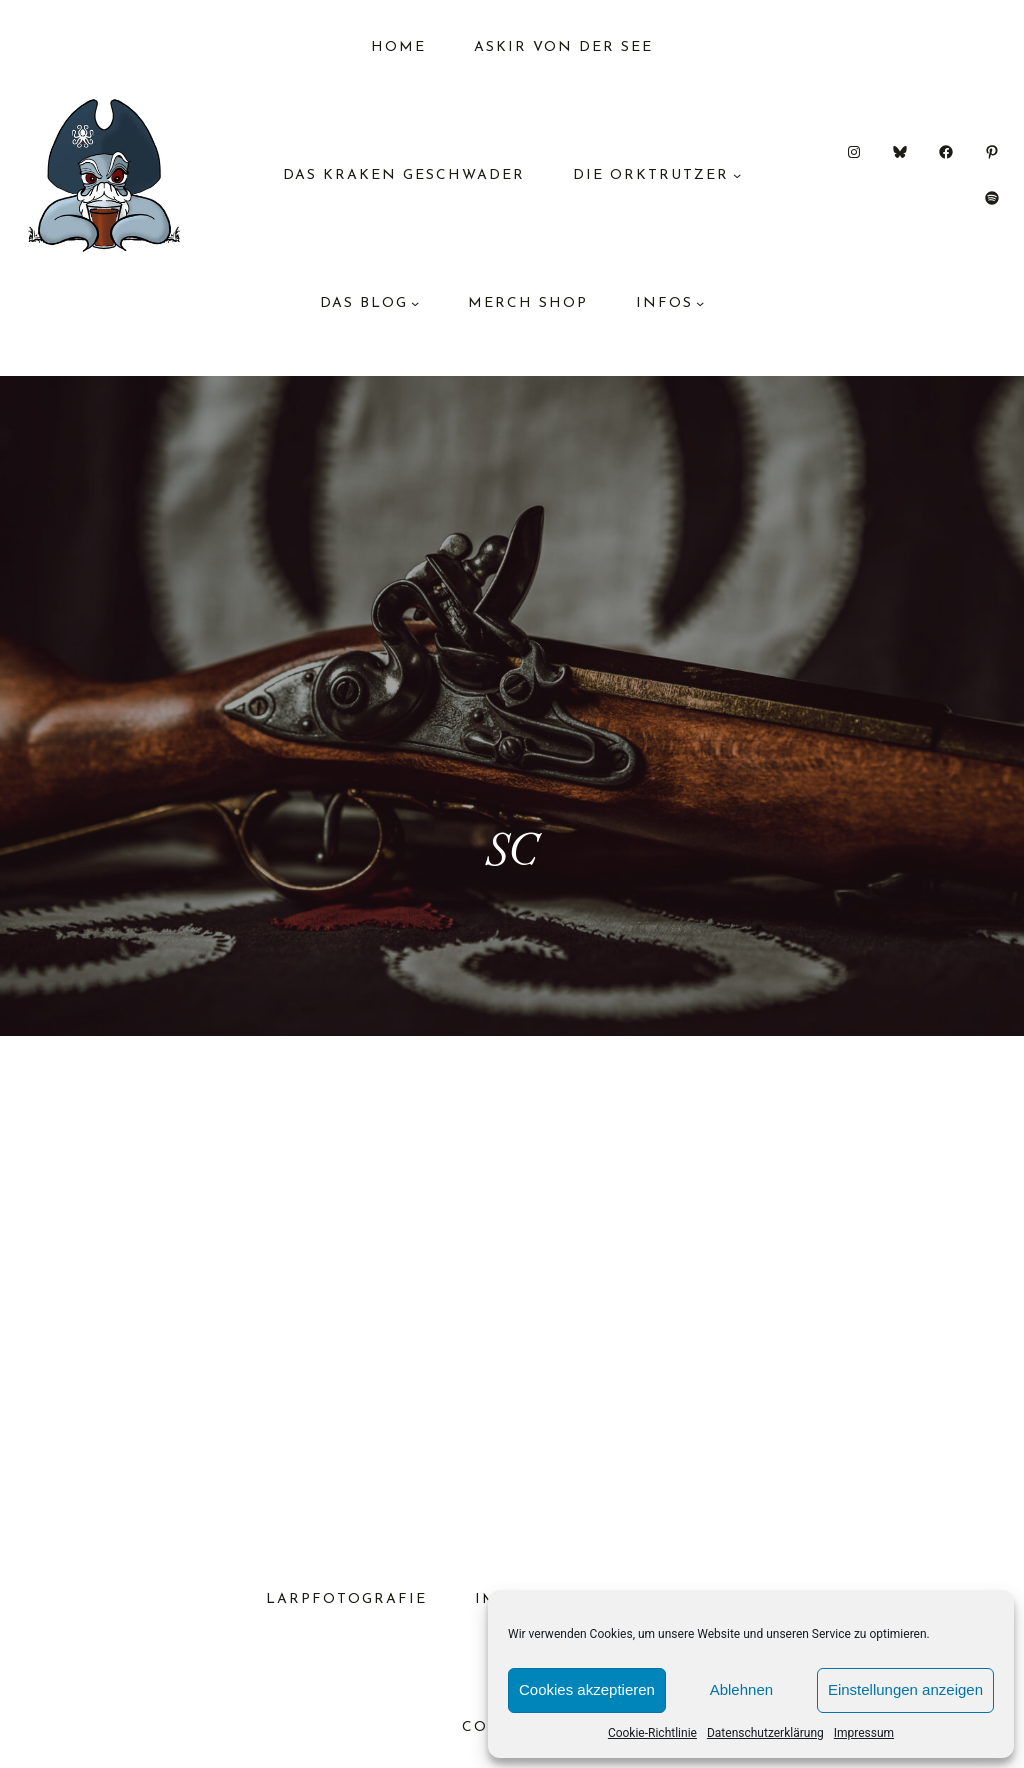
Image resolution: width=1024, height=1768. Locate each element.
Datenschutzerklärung (765, 1733)
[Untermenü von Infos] (700, 303)
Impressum (864, 1733)
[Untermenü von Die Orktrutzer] (737, 175)
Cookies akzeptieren (587, 1689)
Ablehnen (741, 1689)
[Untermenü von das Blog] (415, 303)
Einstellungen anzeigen (905, 1689)
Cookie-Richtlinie (652, 1733)
